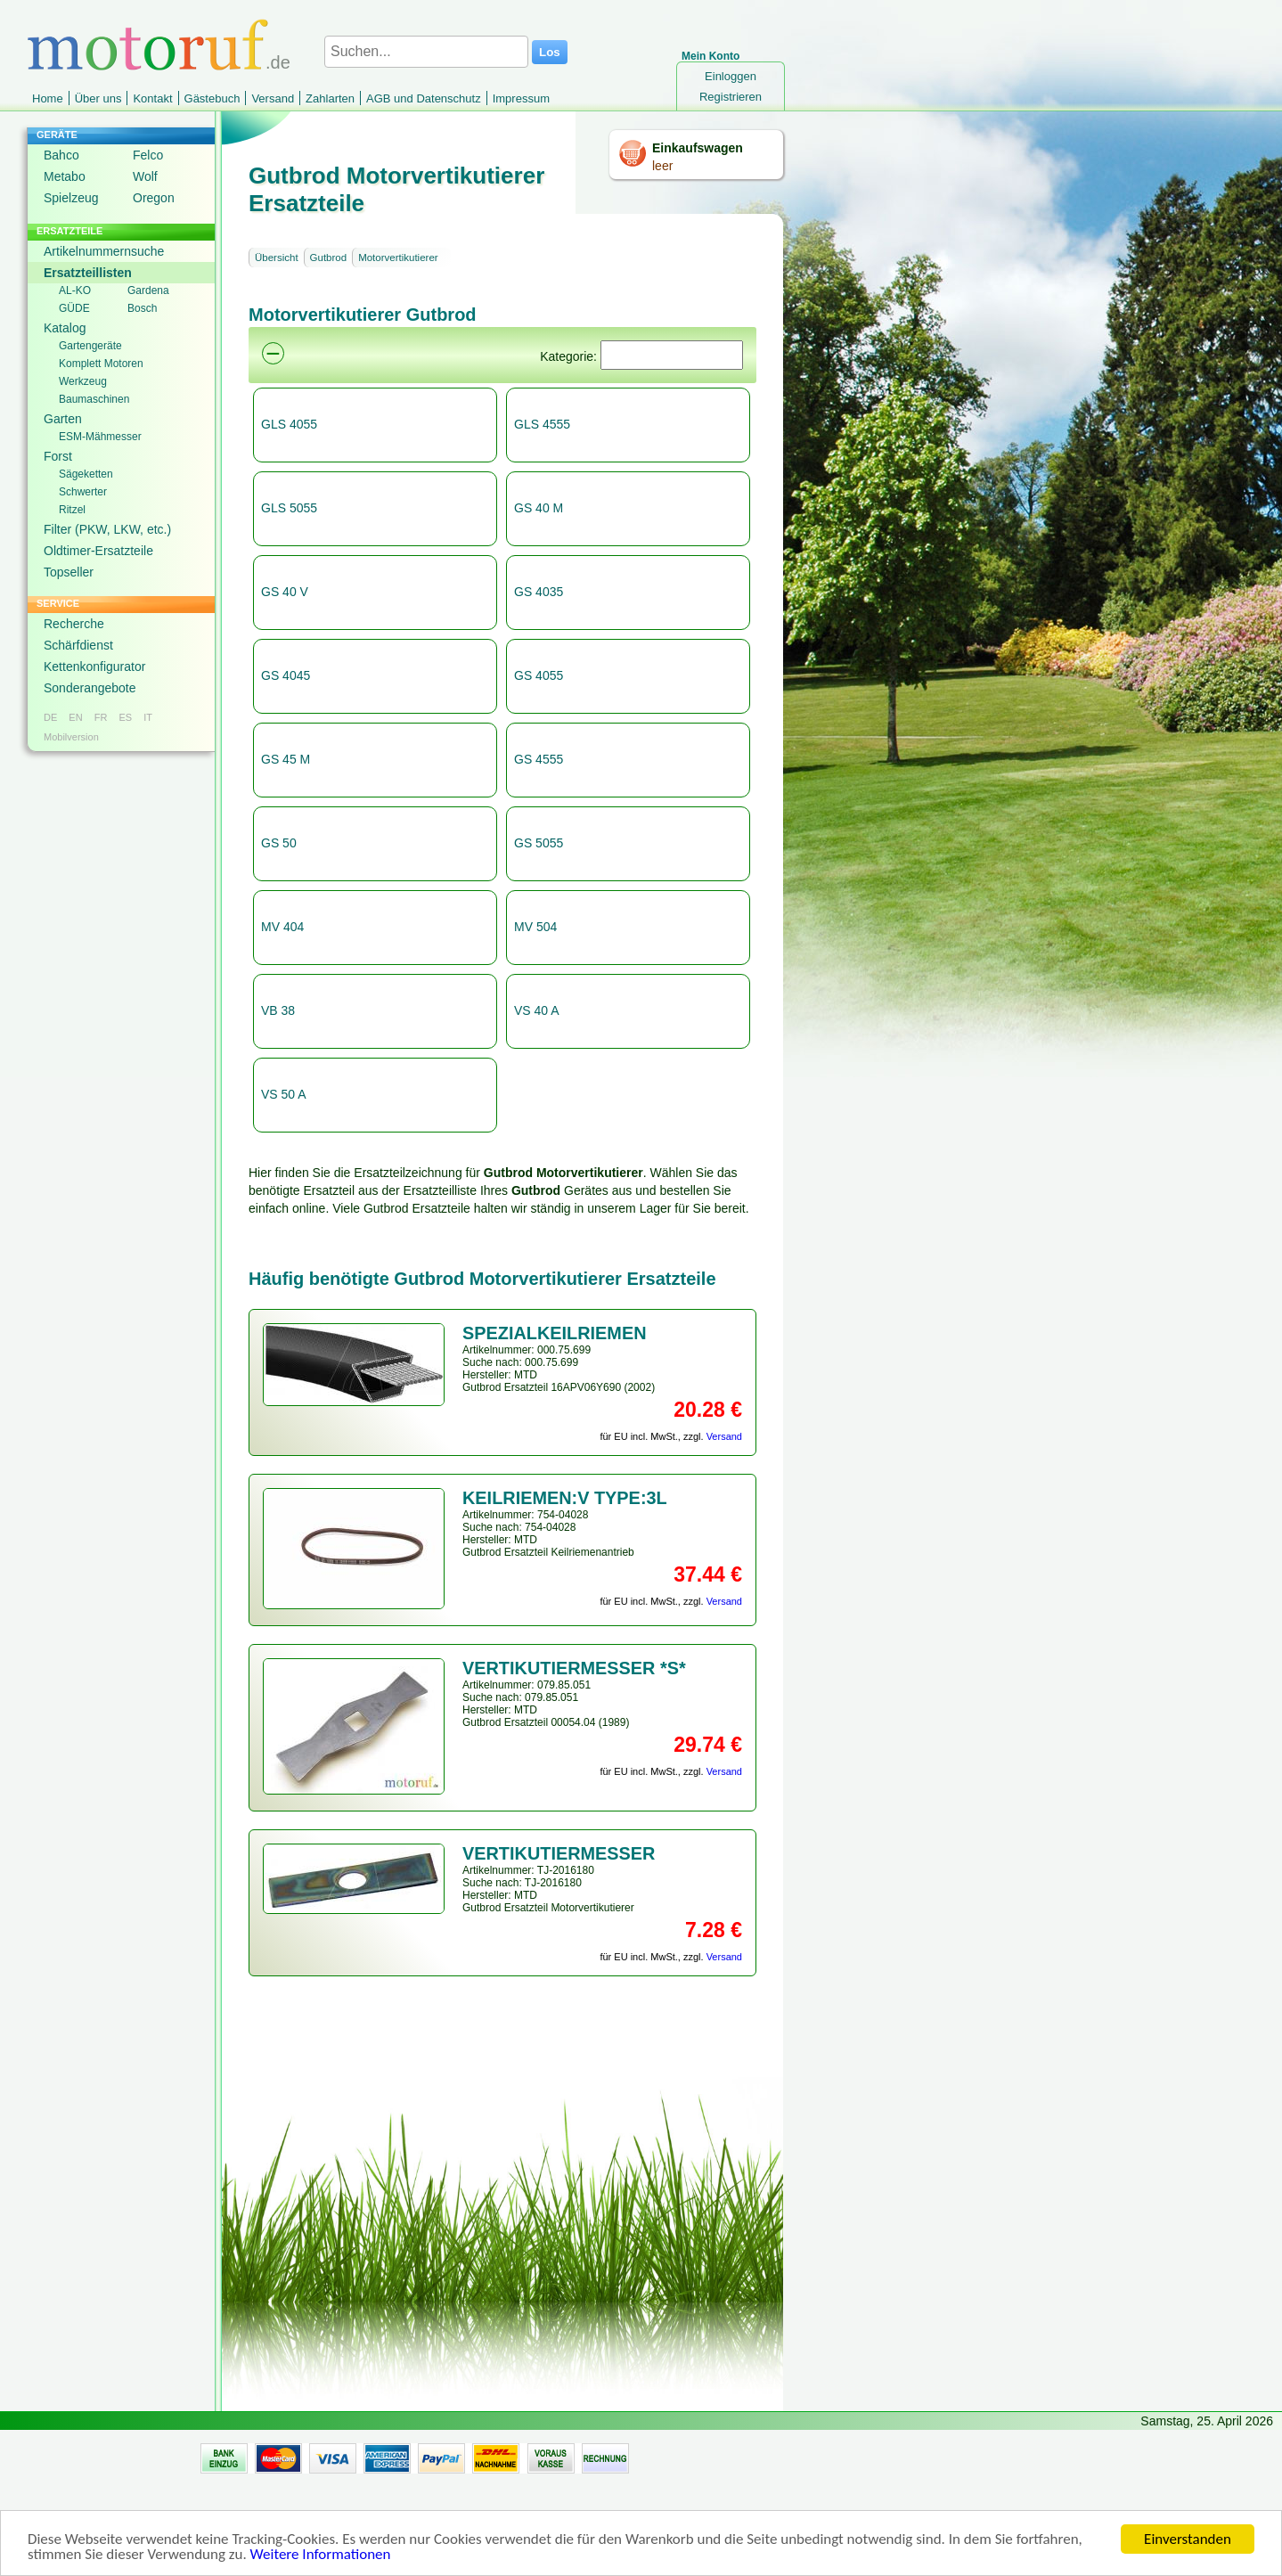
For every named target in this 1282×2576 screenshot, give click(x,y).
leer (662, 166)
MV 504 (535, 927)
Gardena (148, 290)
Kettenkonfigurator (94, 666)
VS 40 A (536, 1010)
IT (147, 717)
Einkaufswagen (697, 148)
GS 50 (279, 843)
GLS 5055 (289, 508)
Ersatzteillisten (88, 273)
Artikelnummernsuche (104, 251)
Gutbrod (328, 257)
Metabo (65, 176)
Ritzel (72, 509)
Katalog (65, 328)
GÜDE (74, 308)
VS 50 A (283, 1094)
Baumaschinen (94, 399)
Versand (272, 98)
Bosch (142, 308)
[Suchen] (671, 355)
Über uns (98, 98)
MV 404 (282, 927)
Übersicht (276, 257)
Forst (58, 456)
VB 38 (278, 1010)
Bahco (61, 155)
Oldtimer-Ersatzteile (98, 551)
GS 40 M (538, 508)
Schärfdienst (78, 645)
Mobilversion (71, 737)
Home (47, 98)
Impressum (521, 98)
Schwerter (83, 492)
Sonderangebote (90, 688)
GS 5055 (538, 843)
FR (101, 717)
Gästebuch (212, 98)
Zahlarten (330, 98)
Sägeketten (86, 474)
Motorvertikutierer (397, 257)
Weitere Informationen (320, 2555)
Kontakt (152, 98)
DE (50, 717)
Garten (63, 419)
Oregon (154, 198)
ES (125, 717)
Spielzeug (71, 198)
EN (75, 717)
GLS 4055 (289, 424)
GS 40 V (284, 592)
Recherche (74, 624)
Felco (148, 155)
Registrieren (730, 96)
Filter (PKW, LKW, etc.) (107, 529)
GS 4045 (285, 675)
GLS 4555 (542, 424)
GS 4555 (538, 759)
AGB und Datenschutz (423, 98)
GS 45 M (285, 759)
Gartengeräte (90, 345)
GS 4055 (538, 675)
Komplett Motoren (101, 363)
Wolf (145, 176)
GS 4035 (538, 592)
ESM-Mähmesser (100, 436)
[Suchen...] (426, 52)
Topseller (69, 572)
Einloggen (730, 76)
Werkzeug (83, 381)
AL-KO (75, 290)
